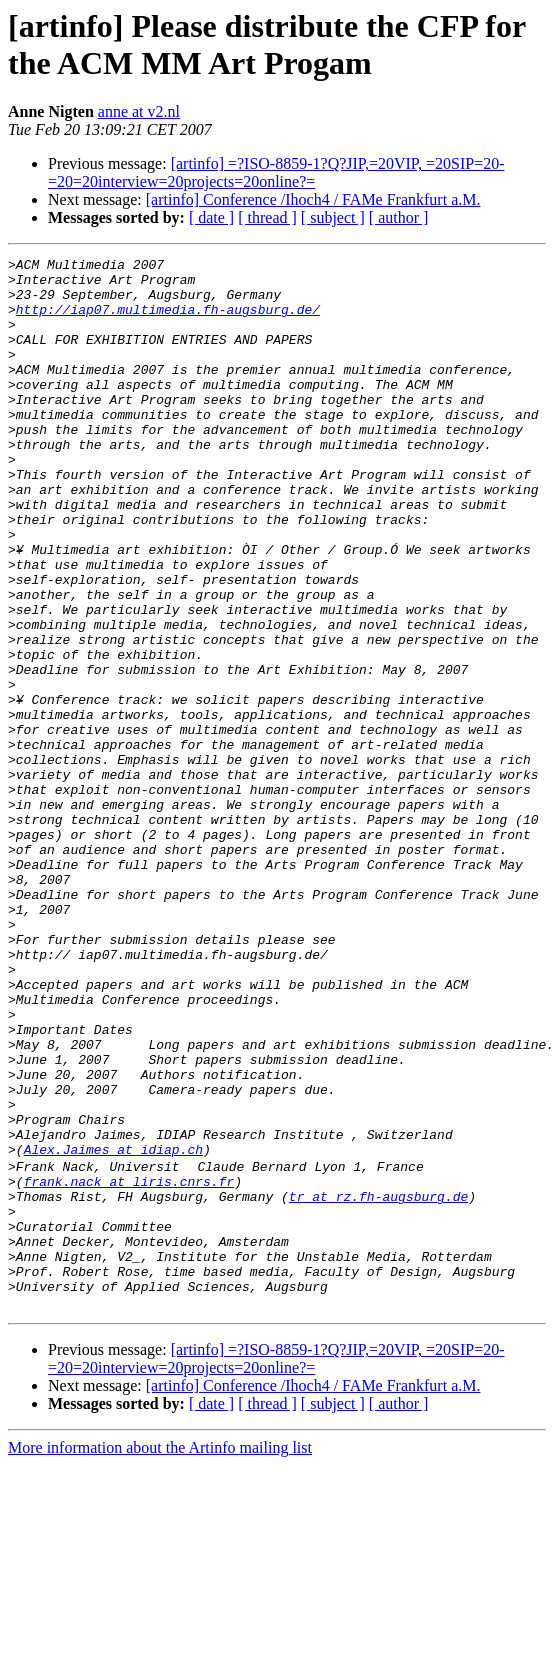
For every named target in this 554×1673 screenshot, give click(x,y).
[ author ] (399, 217)
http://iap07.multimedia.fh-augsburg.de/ (168, 321)
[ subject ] (333, 217)
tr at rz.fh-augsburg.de (378, 1383)
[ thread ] (267, 217)
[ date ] (211, 217)
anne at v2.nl (139, 111)
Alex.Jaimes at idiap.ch (113, 1329)
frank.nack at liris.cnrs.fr (129, 1365)
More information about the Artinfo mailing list (160, 1655)
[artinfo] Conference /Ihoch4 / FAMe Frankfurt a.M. (313, 199)
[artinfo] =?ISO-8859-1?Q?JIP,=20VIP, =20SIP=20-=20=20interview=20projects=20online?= (276, 172)
